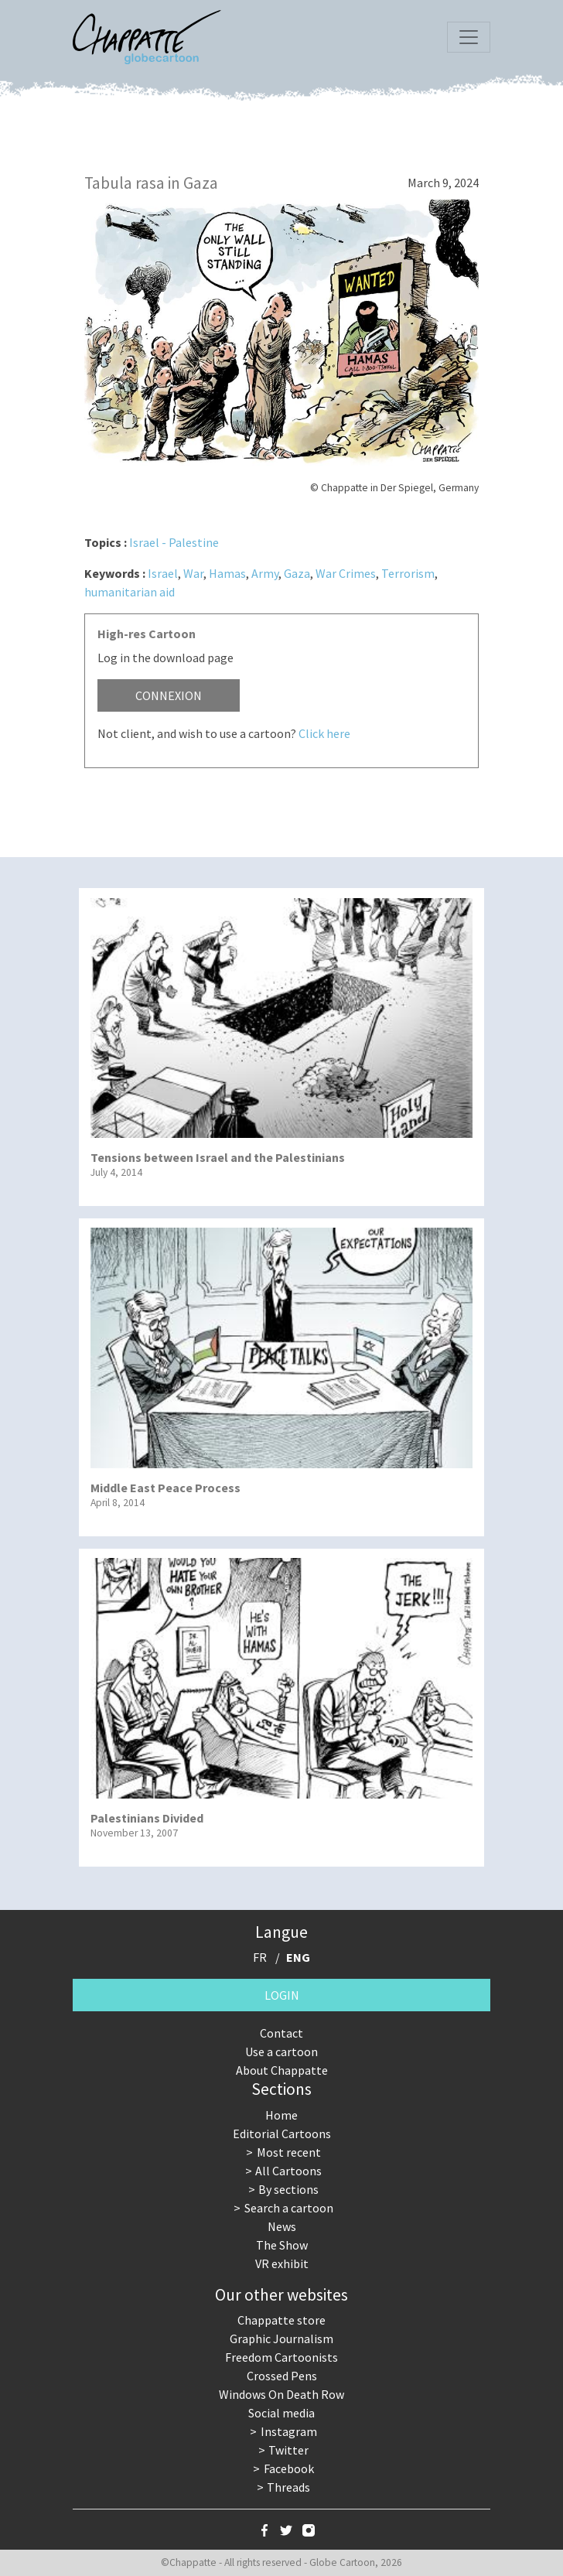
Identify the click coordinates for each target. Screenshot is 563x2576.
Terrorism (408, 573)
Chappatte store (281, 2320)
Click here (324, 733)
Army (264, 573)
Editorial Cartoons (282, 2133)
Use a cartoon (281, 2051)
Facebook (289, 2468)
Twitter (288, 2450)
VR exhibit (282, 2263)
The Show (282, 2245)
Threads (288, 2487)
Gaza (297, 573)
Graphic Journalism (281, 2338)
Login (281, 1995)
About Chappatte (282, 2070)
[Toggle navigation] (468, 37)
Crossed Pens (282, 2375)
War (193, 573)
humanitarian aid (129, 592)
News (282, 2226)
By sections (288, 2189)
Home (281, 2115)
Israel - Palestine (174, 542)
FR (260, 1957)
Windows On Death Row (281, 2394)
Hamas (227, 573)
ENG (298, 1957)
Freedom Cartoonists (281, 2357)
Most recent (289, 2152)
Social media (281, 2413)
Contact (281, 2033)
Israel (163, 573)
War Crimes (346, 573)
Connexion (168, 695)
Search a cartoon (288, 2208)
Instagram (289, 2431)
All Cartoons (288, 2170)
